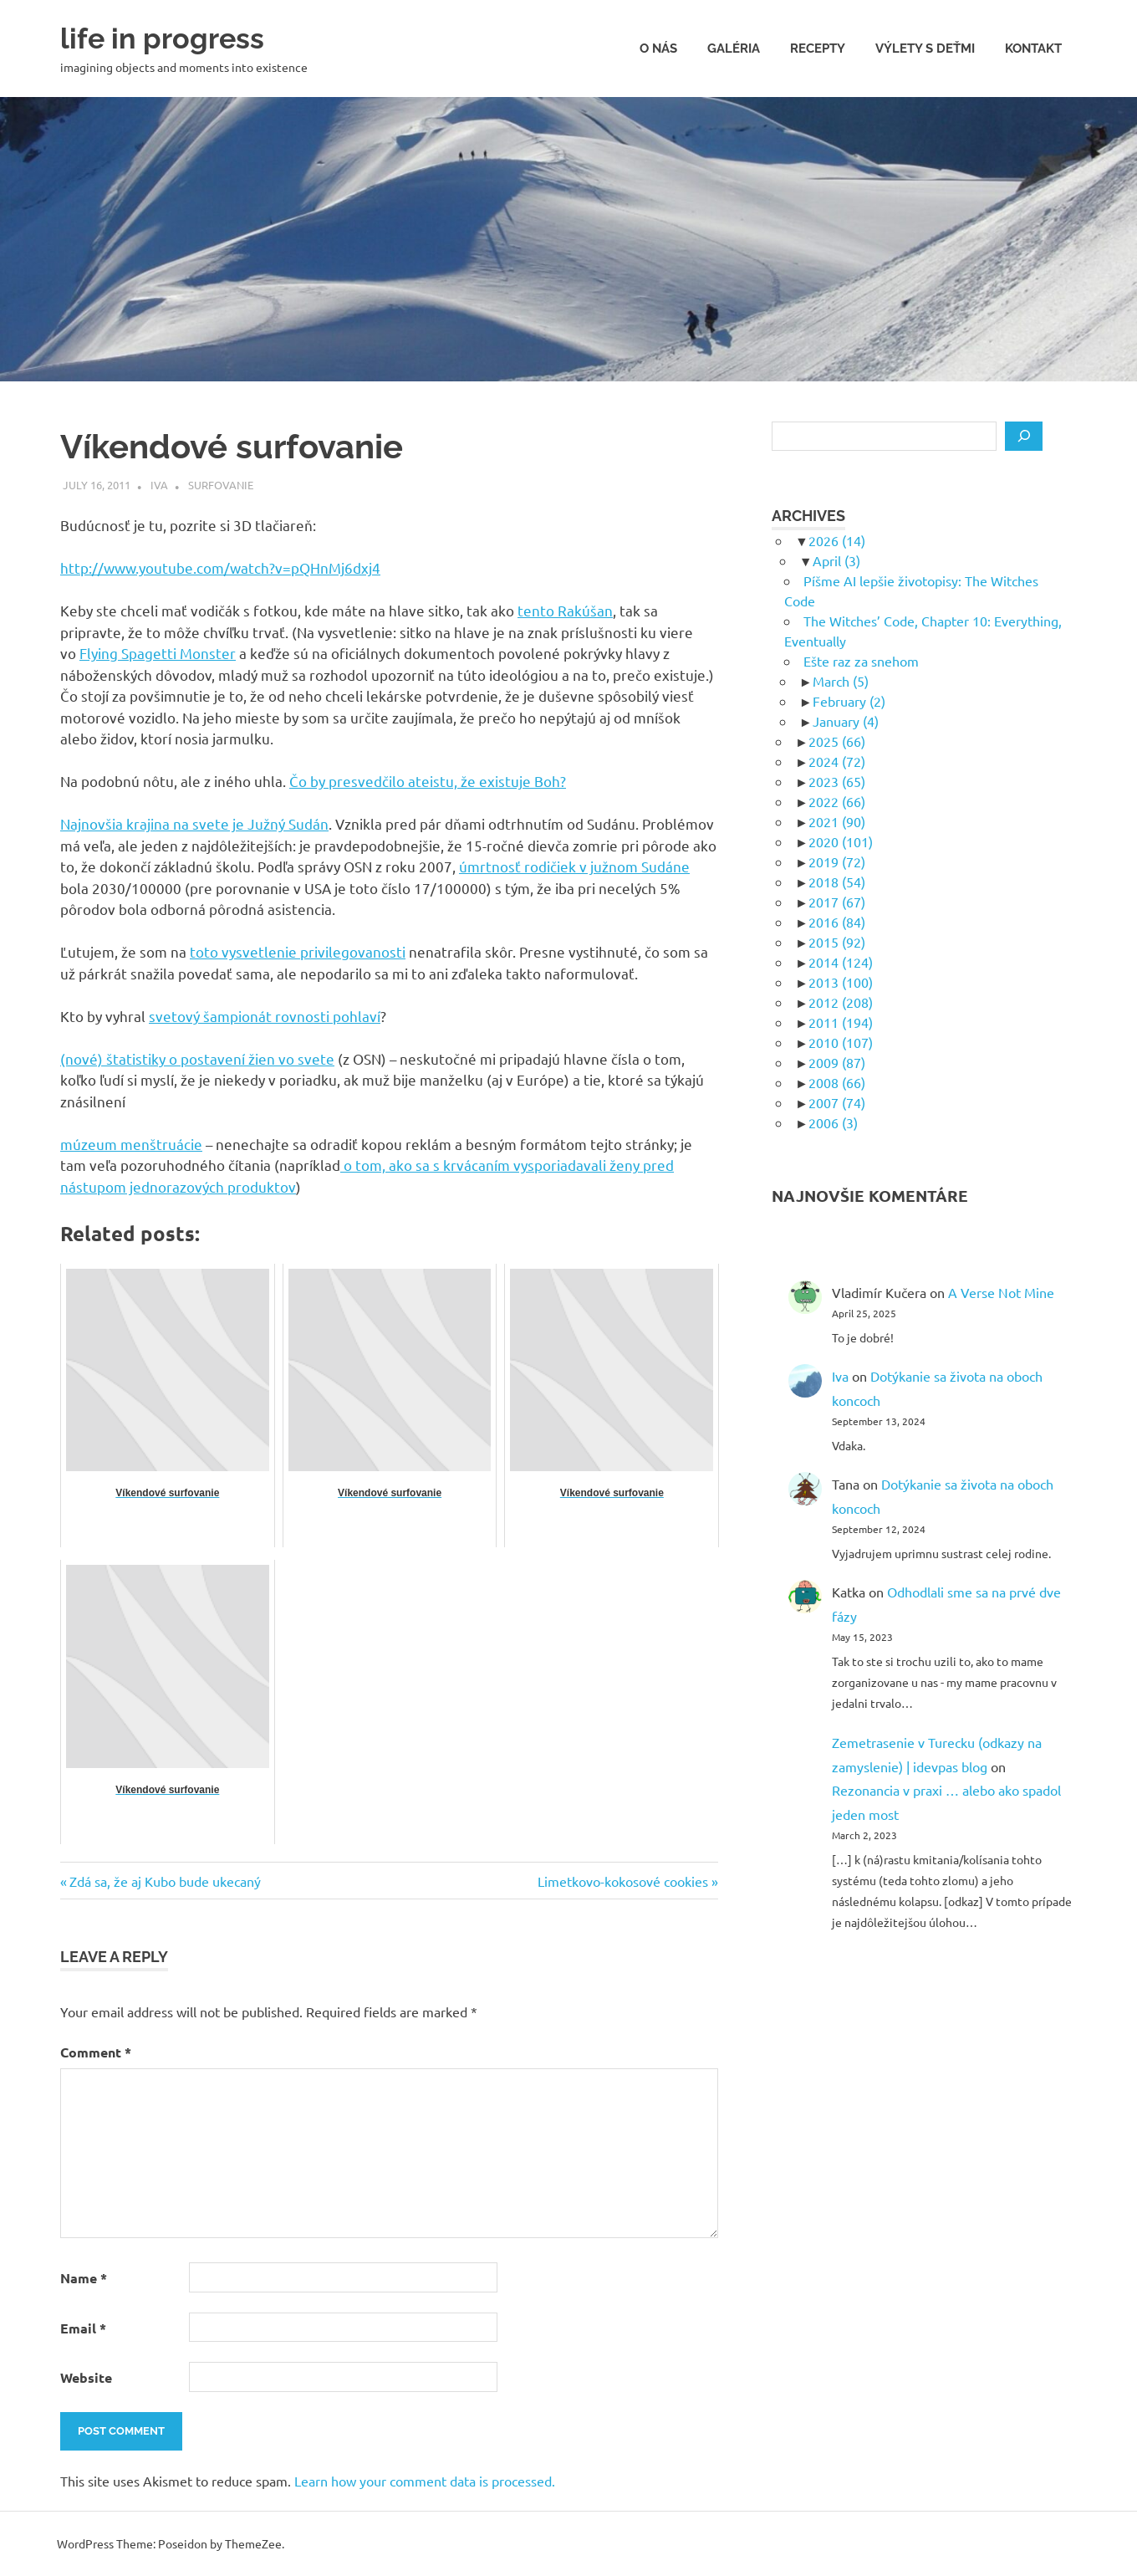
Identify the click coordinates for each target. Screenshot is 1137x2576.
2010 (840, 1042)
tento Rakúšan (565, 610)
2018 (836, 881)
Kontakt (1033, 48)
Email (83, 2328)
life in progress (174, 37)
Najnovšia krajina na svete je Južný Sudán (194, 823)
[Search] (1024, 437)
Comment (95, 2052)
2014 (840, 961)
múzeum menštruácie (131, 1144)
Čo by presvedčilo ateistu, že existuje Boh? (427, 781)
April (836, 560)
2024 (836, 761)
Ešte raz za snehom (861, 660)
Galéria (733, 48)
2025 (836, 741)
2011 (840, 1022)
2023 (836, 781)
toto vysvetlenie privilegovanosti (297, 951)
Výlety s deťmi (925, 48)
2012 (840, 1002)
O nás (658, 48)
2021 (836, 821)
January (846, 721)
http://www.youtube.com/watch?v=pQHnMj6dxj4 (220, 567)
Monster (208, 653)
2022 (836, 801)
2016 (836, 921)
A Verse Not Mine (1001, 1292)
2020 (840, 841)
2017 (836, 901)
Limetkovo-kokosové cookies (623, 1881)
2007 (836, 1102)
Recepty (817, 48)
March (841, 680)
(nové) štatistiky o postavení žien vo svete (197, 1058)
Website (86, 2377)
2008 (836, 1082)
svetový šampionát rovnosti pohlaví (264, 1016)
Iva (159, 485)
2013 (840, 982)
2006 (833, 1122)
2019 (836, 861)
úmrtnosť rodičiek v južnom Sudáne (574, 866)
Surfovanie (220, 485)
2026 (836, 540)
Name (83, 2278)
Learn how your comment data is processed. (424, 2480)
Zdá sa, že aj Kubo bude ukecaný (165, 1881)
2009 (836, 1062)
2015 (836, 941)
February (849, 701)
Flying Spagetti (129, 653)
